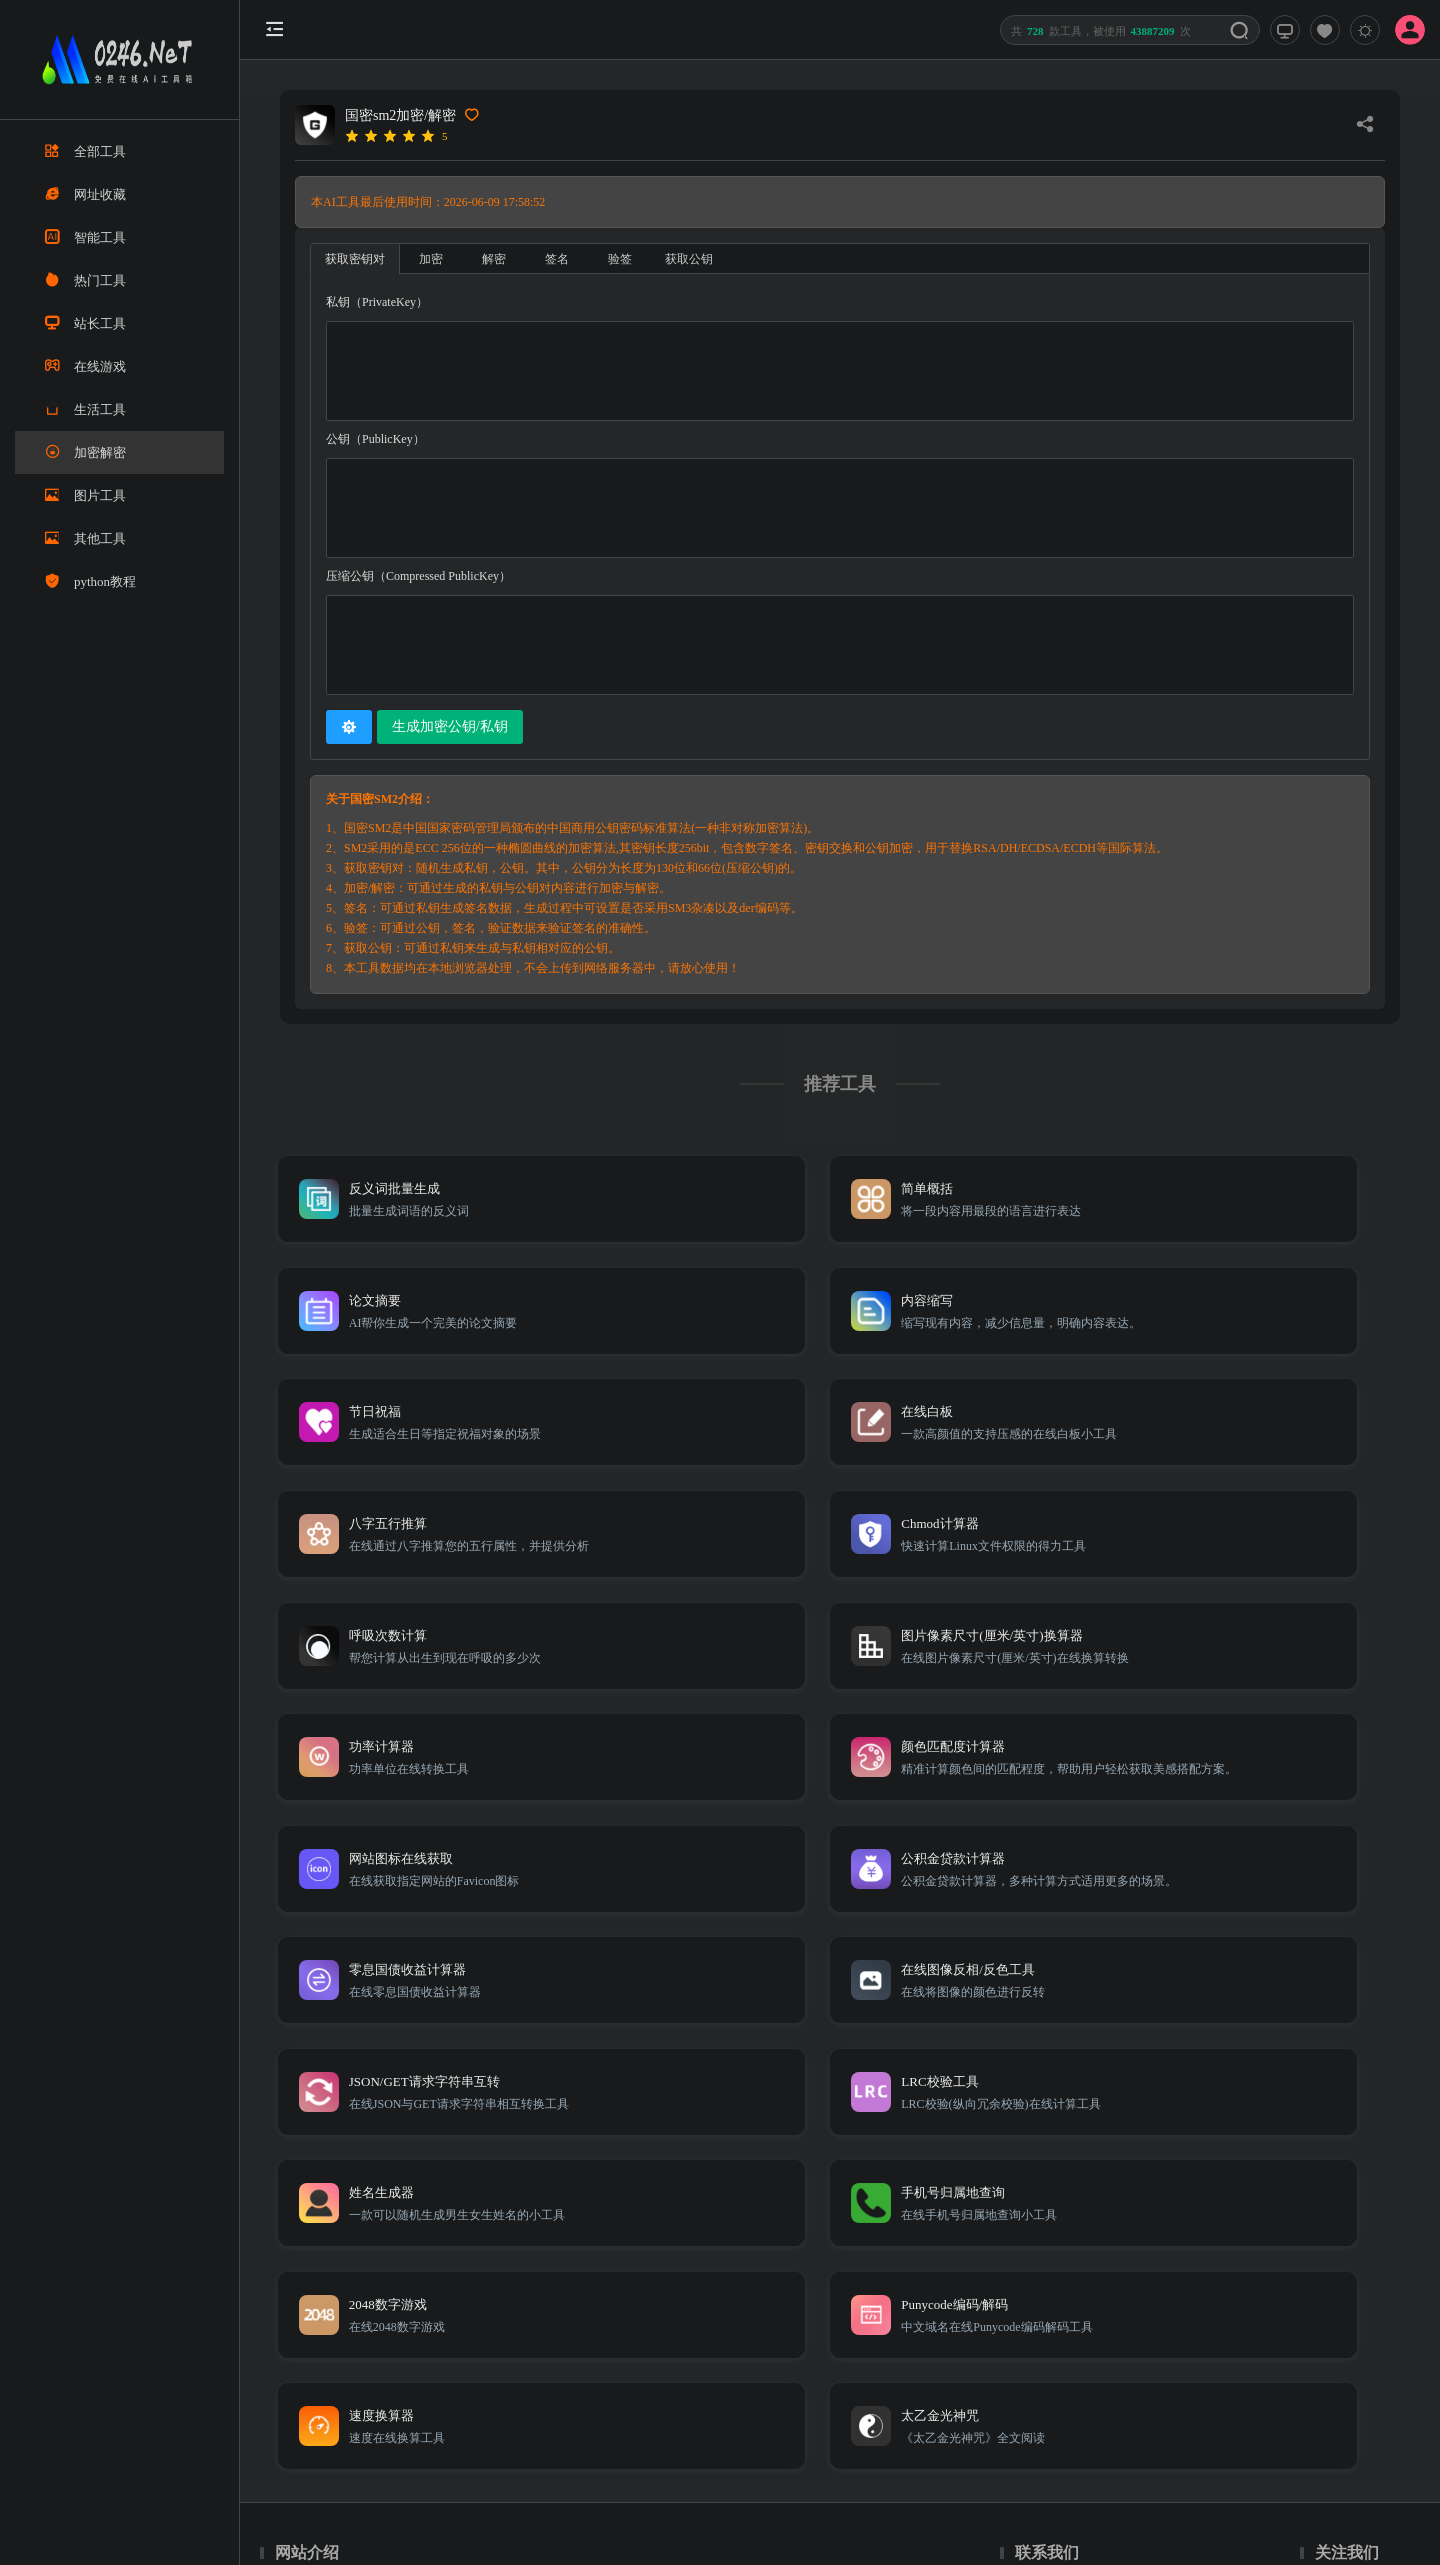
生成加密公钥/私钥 (450, 726)
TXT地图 (1089, 2271)
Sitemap (1147, 2271)
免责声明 (1207, 2271)
